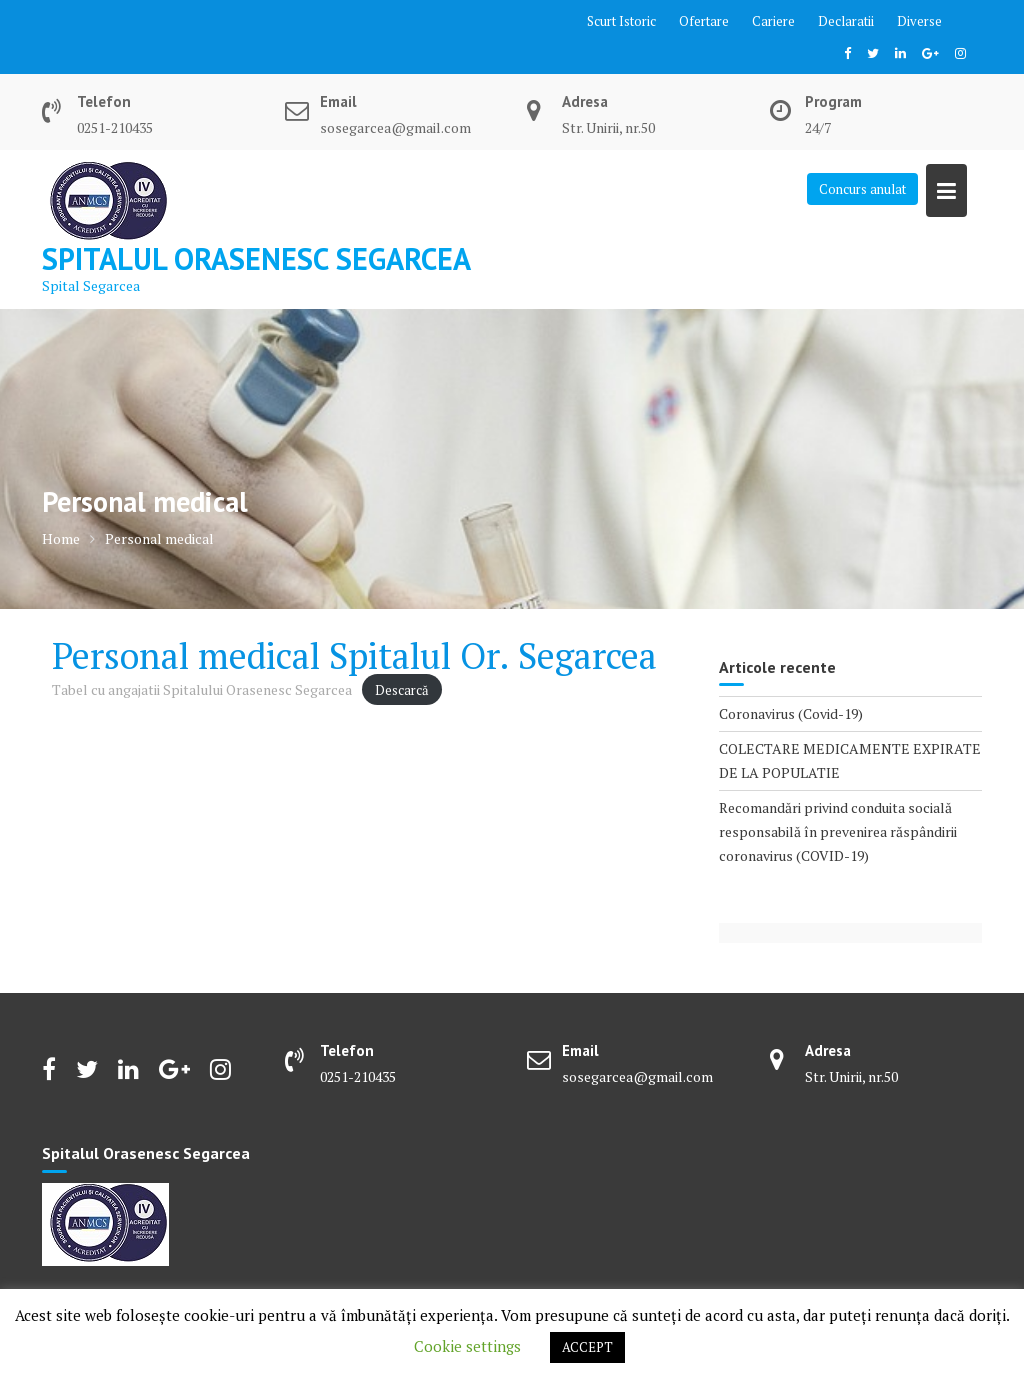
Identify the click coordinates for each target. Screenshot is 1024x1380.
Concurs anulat (862, 189)
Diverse (919, 21)
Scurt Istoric (621, 21)
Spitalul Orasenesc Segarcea (256, 258)
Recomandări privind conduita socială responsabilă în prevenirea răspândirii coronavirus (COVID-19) (838, 831)
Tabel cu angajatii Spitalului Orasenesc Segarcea (202, 689)
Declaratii (846, 21)
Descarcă (402, 690)
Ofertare (704, 21)
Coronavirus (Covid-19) (791, 713)
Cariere (773, 21)
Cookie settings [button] (467, 1346)
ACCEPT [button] (587, 1347)
